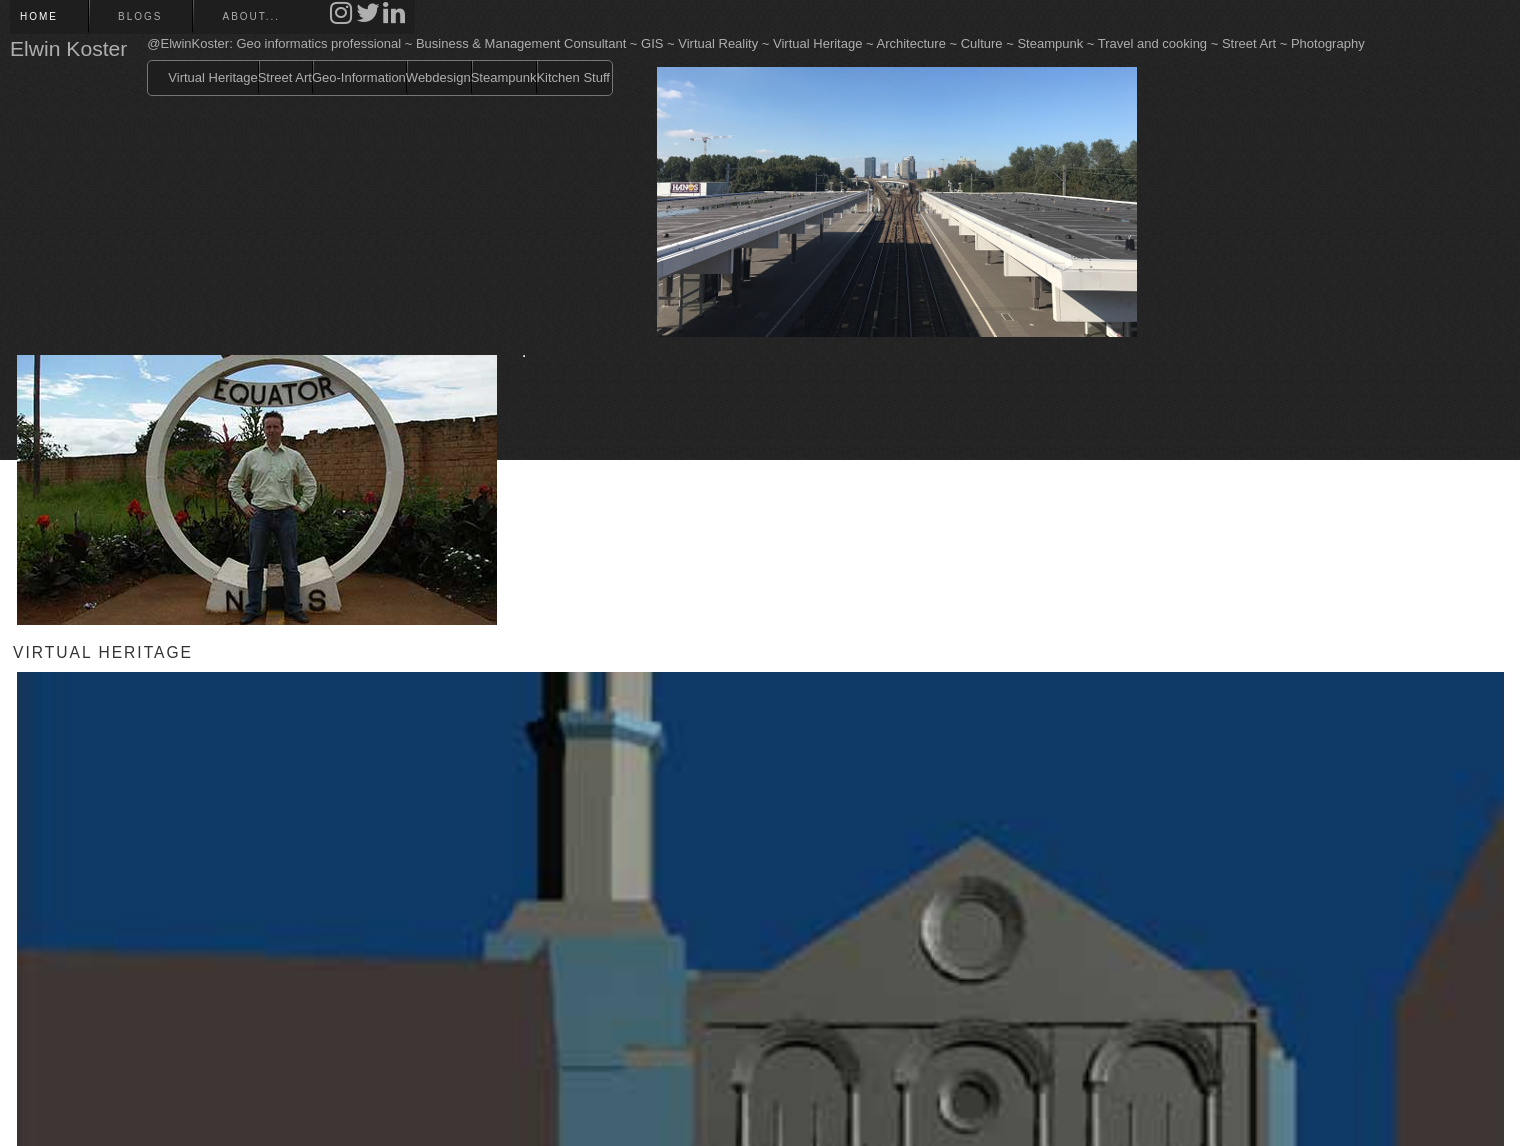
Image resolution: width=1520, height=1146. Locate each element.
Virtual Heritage (212, 77)
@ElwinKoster (188, 43)
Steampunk (504, 77)
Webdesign (438, 77)
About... (251, 16)
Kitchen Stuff (572, 77)
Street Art (285, 77)
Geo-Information (359, 77)
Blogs (140, 16)
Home (39, 16)
